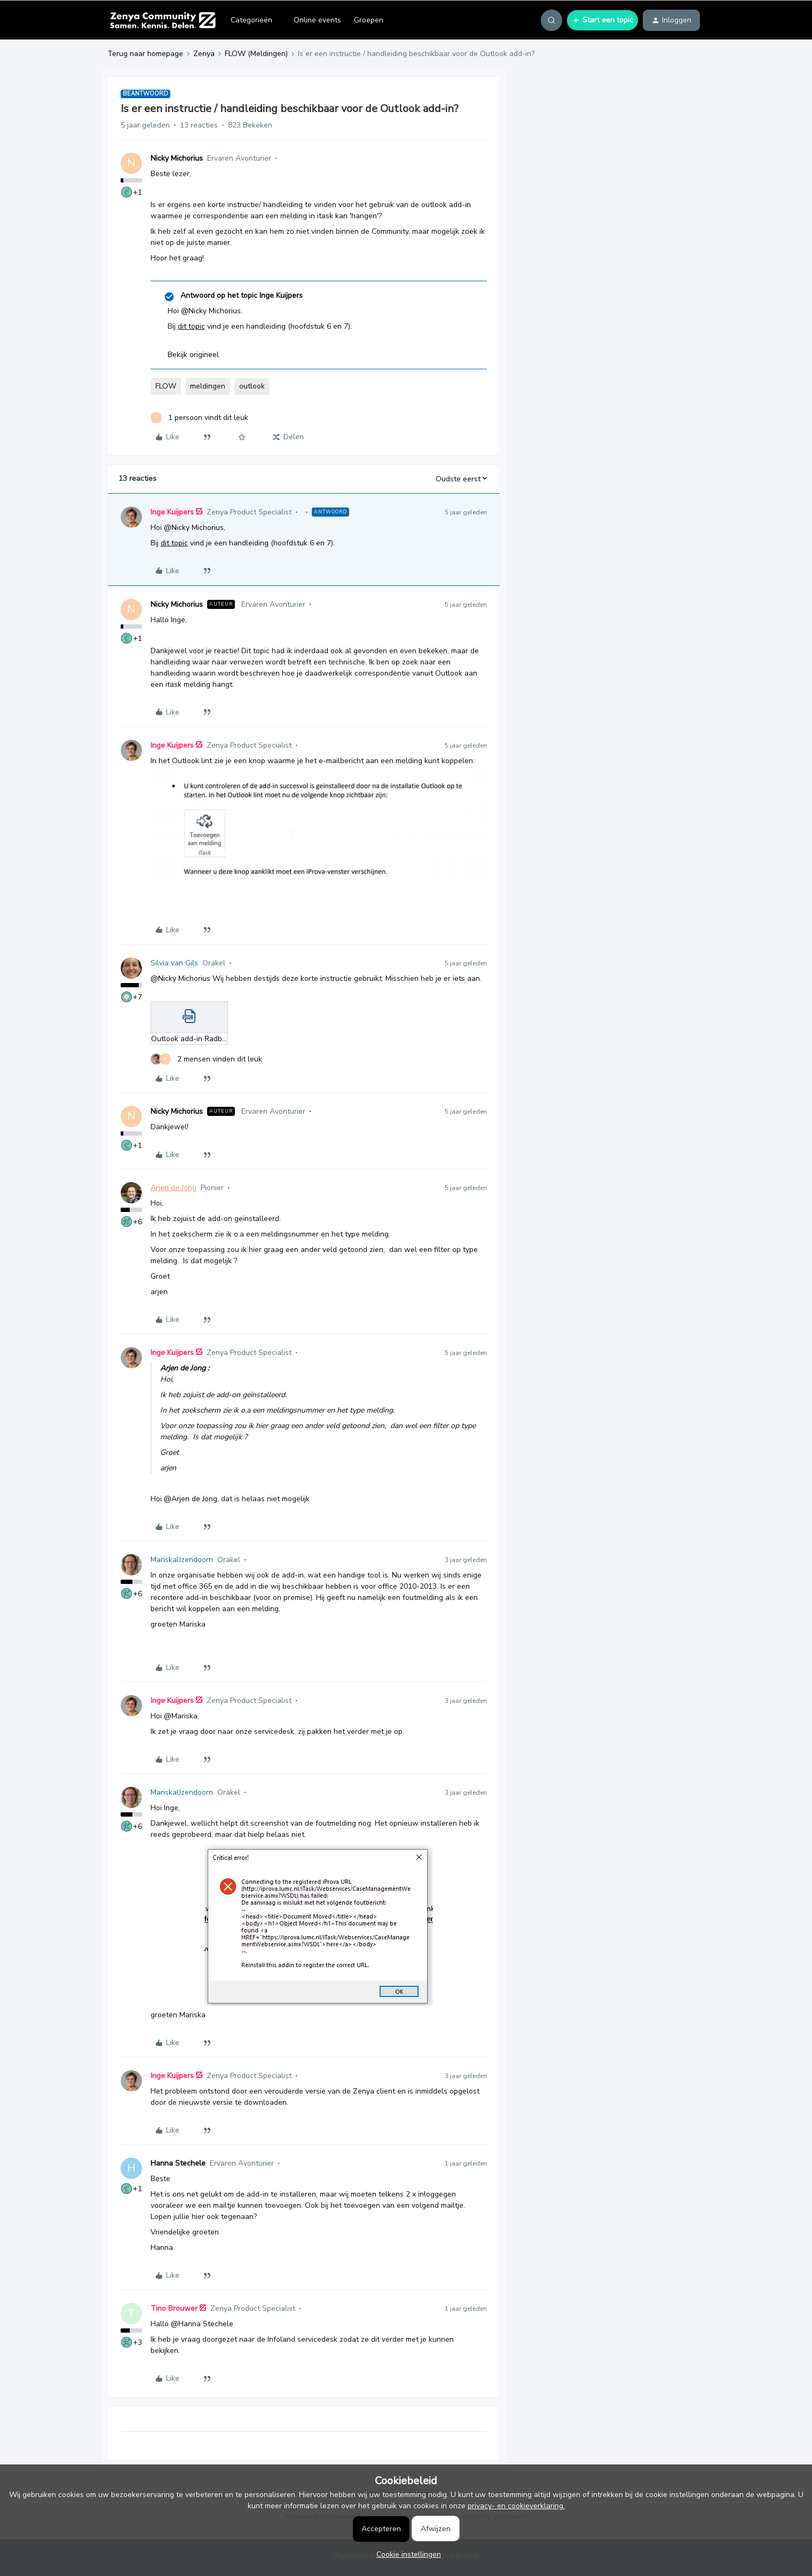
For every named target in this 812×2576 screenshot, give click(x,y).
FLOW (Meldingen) (256, 54)
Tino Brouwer (174, 2308)
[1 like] (199, 417)
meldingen (207, 386)
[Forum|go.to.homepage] (162, 20)
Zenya (204, 54)
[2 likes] (206, 1059)
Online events (317, 20)
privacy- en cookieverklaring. (516, 2506)
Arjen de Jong (173, 1188)
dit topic (191, 326)
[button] (602, 20)
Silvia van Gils (174, 963)
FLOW (165, 386)
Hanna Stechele (178, 2163)
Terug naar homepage (145, 54)
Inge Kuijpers (172, 512)
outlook (252, 386)
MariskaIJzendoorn (182, 1560)
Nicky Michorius (177, 158)
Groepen (368, 20)
